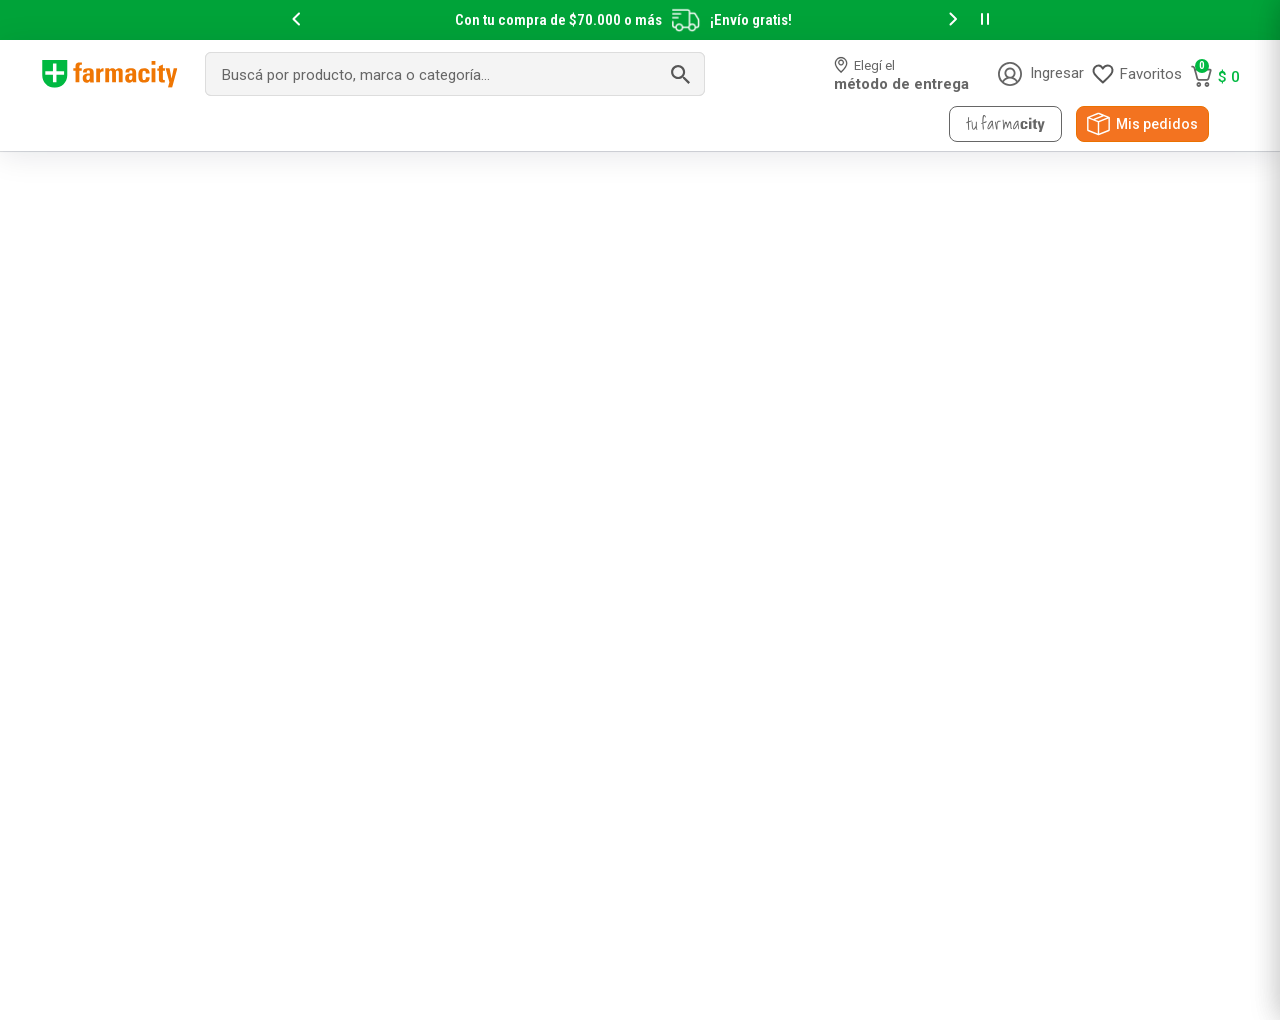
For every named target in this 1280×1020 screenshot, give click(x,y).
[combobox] (455, 74)
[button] (296, 20)
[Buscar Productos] (680, 74)
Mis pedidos (1157, 124)
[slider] (640, 20)
